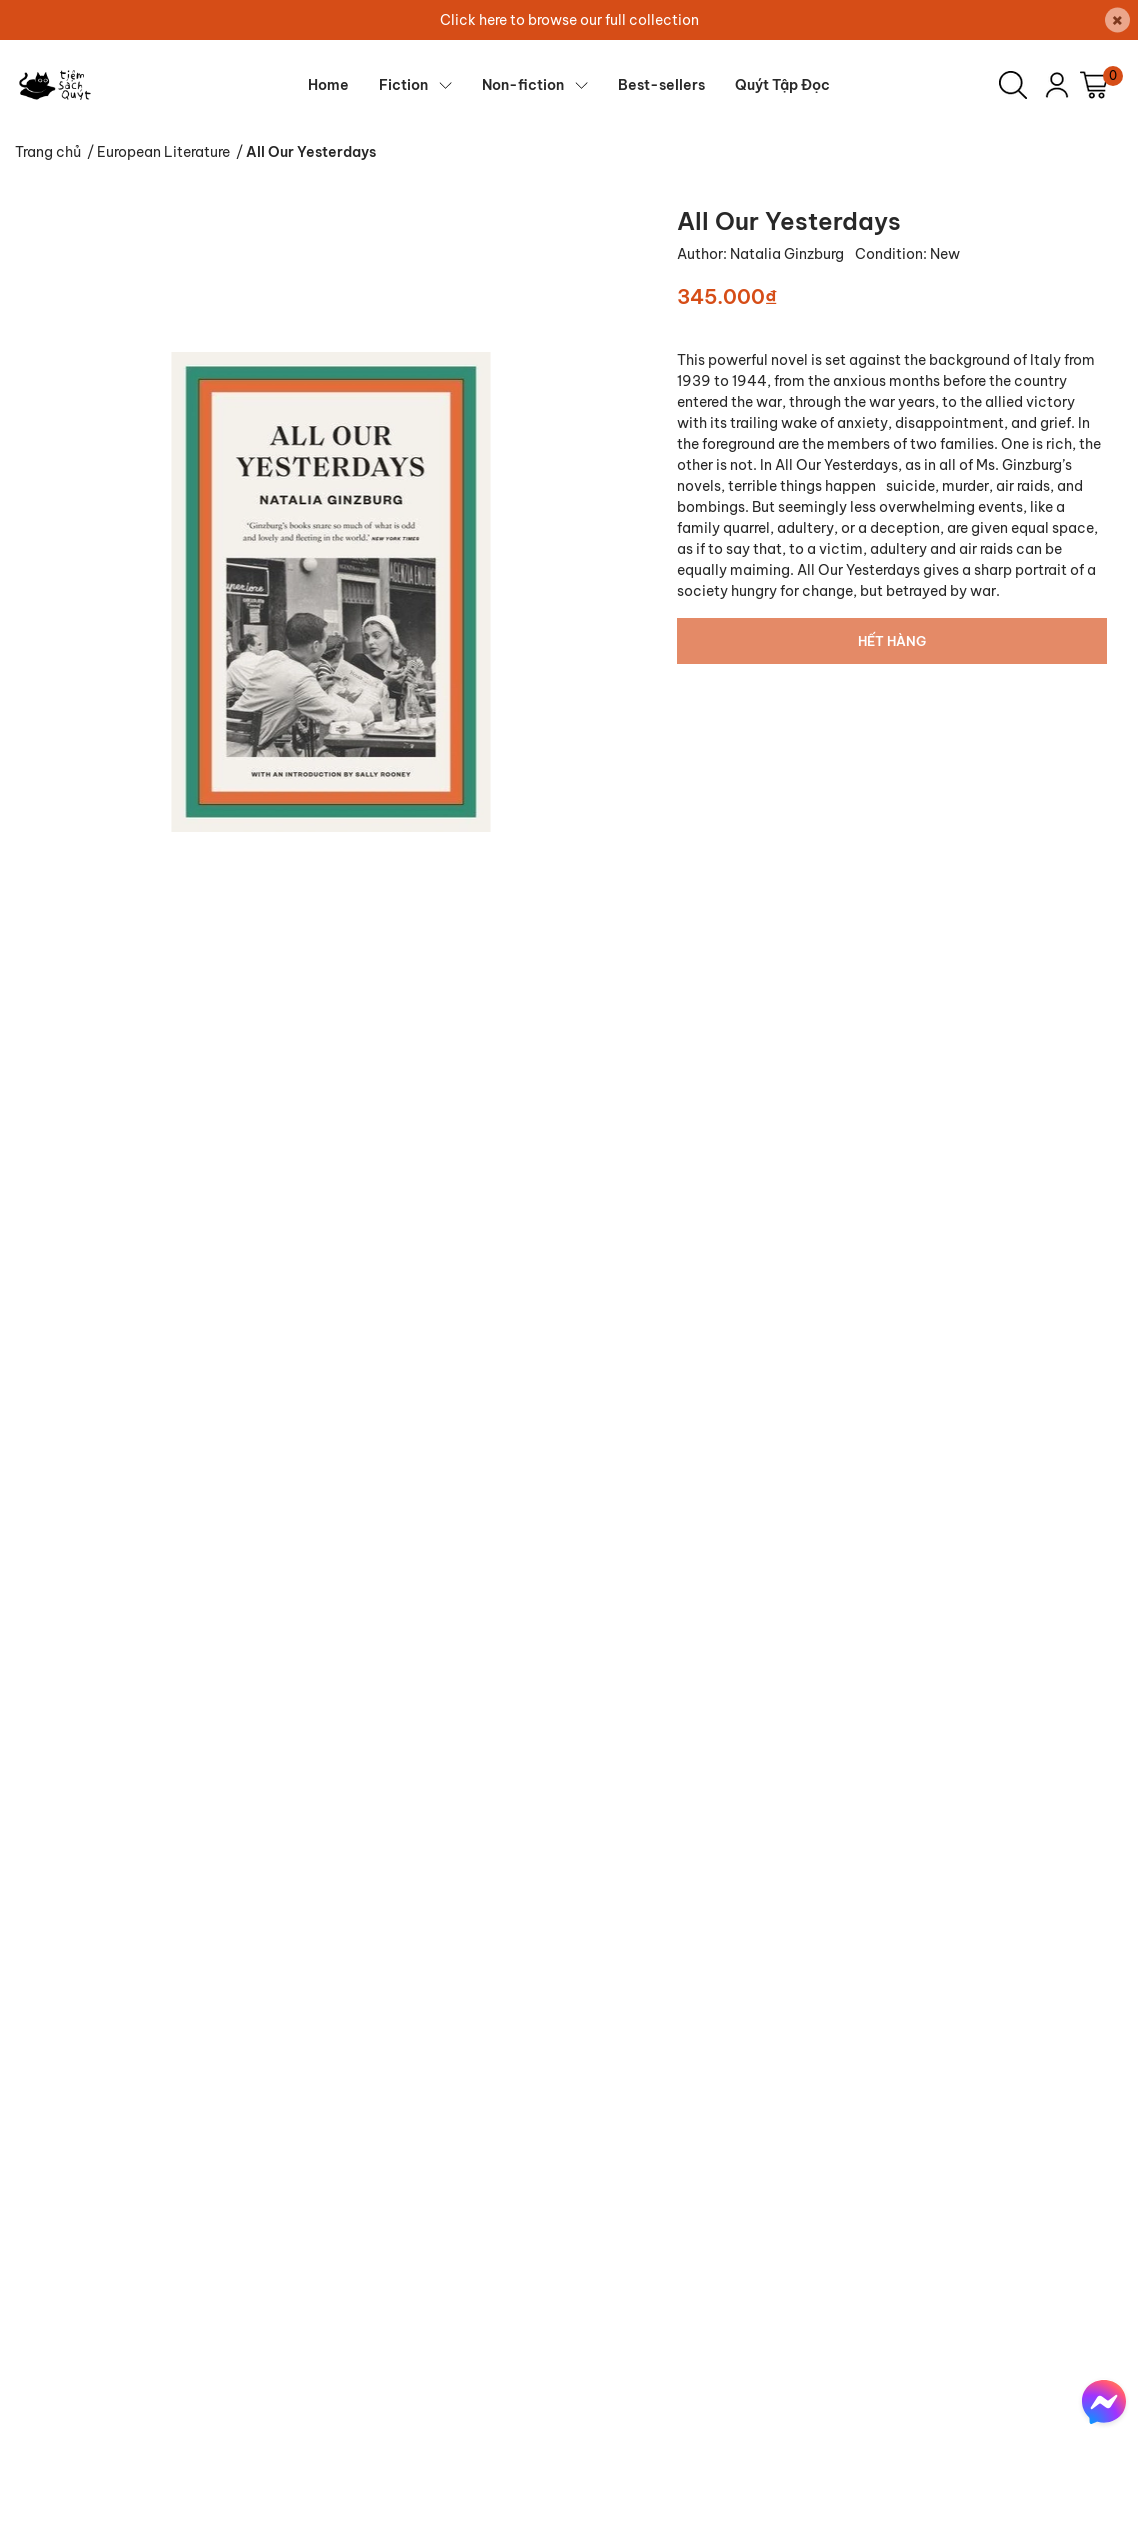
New (945, 254)
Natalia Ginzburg (788, 254)
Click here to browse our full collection (569, 20)
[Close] (1117, 20)
